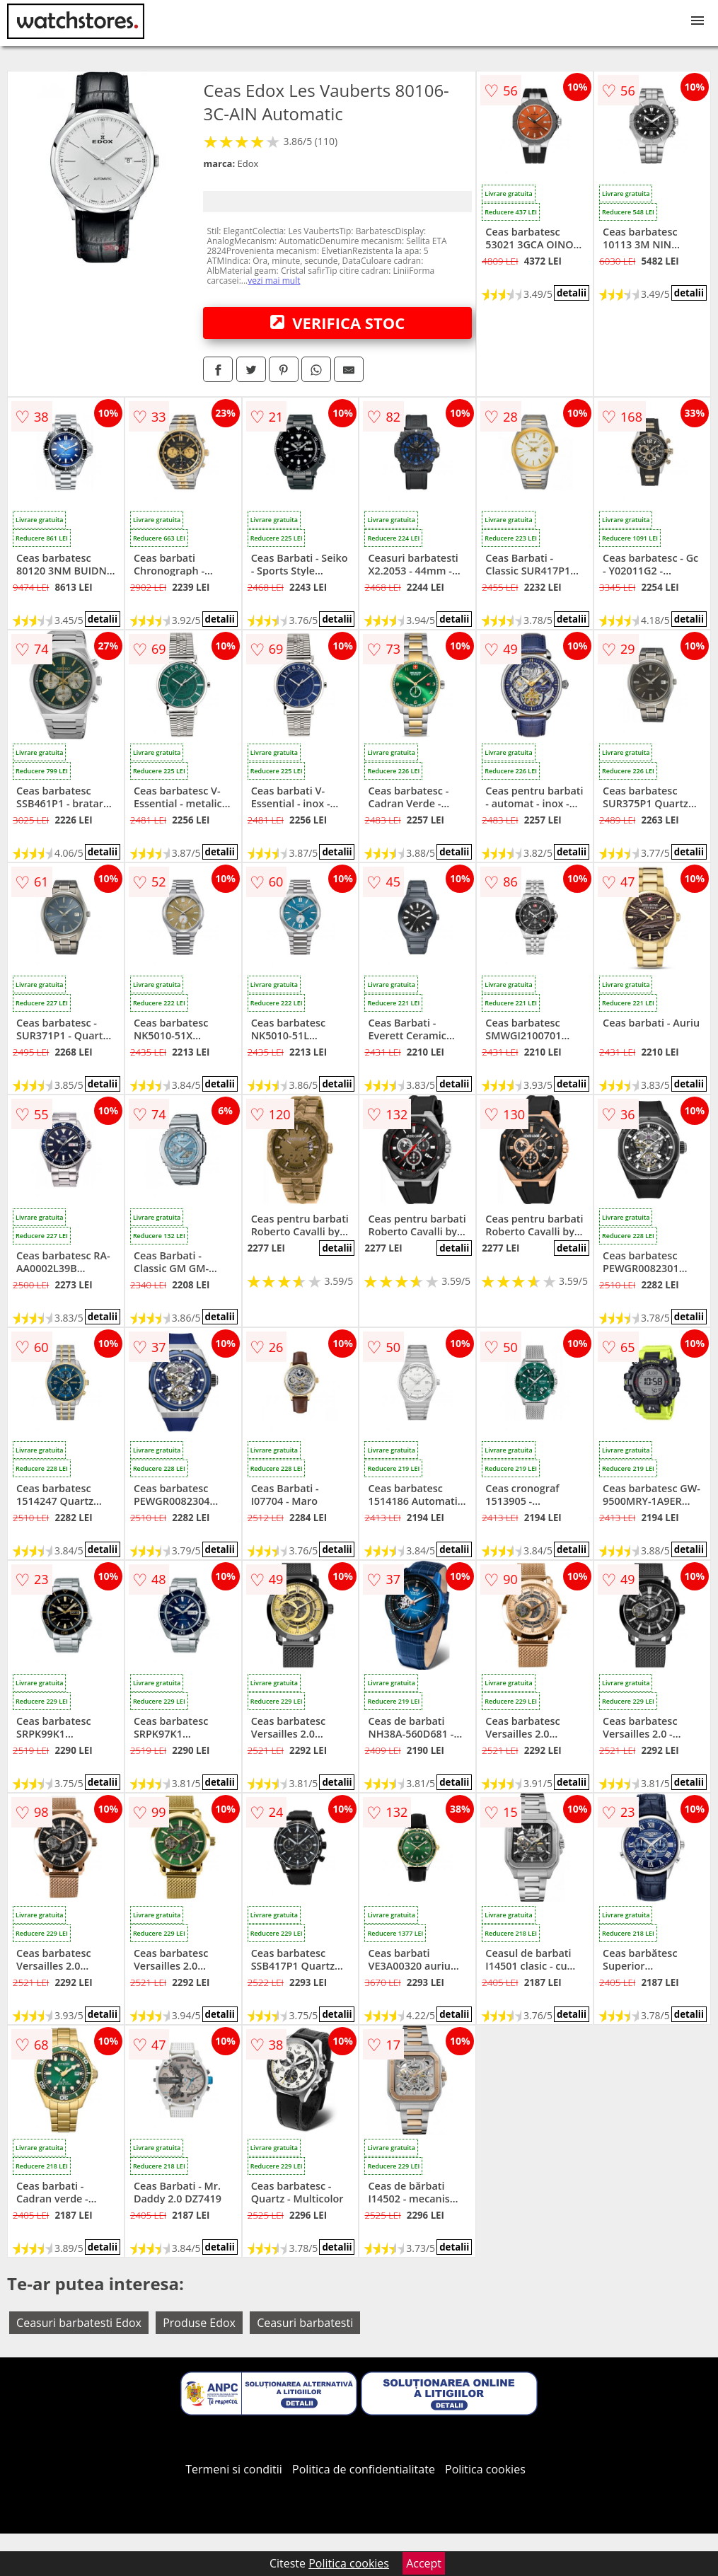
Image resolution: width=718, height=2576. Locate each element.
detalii (571, 293)
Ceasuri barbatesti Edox (78, 2322)
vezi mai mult (274, 281)
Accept (423, 2563)
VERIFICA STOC (337, 322)
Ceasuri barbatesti (305, 2322)
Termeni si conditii (233, 2469)
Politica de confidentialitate (363, 2469)
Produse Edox (199, 2322)
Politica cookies (485, 2469)
